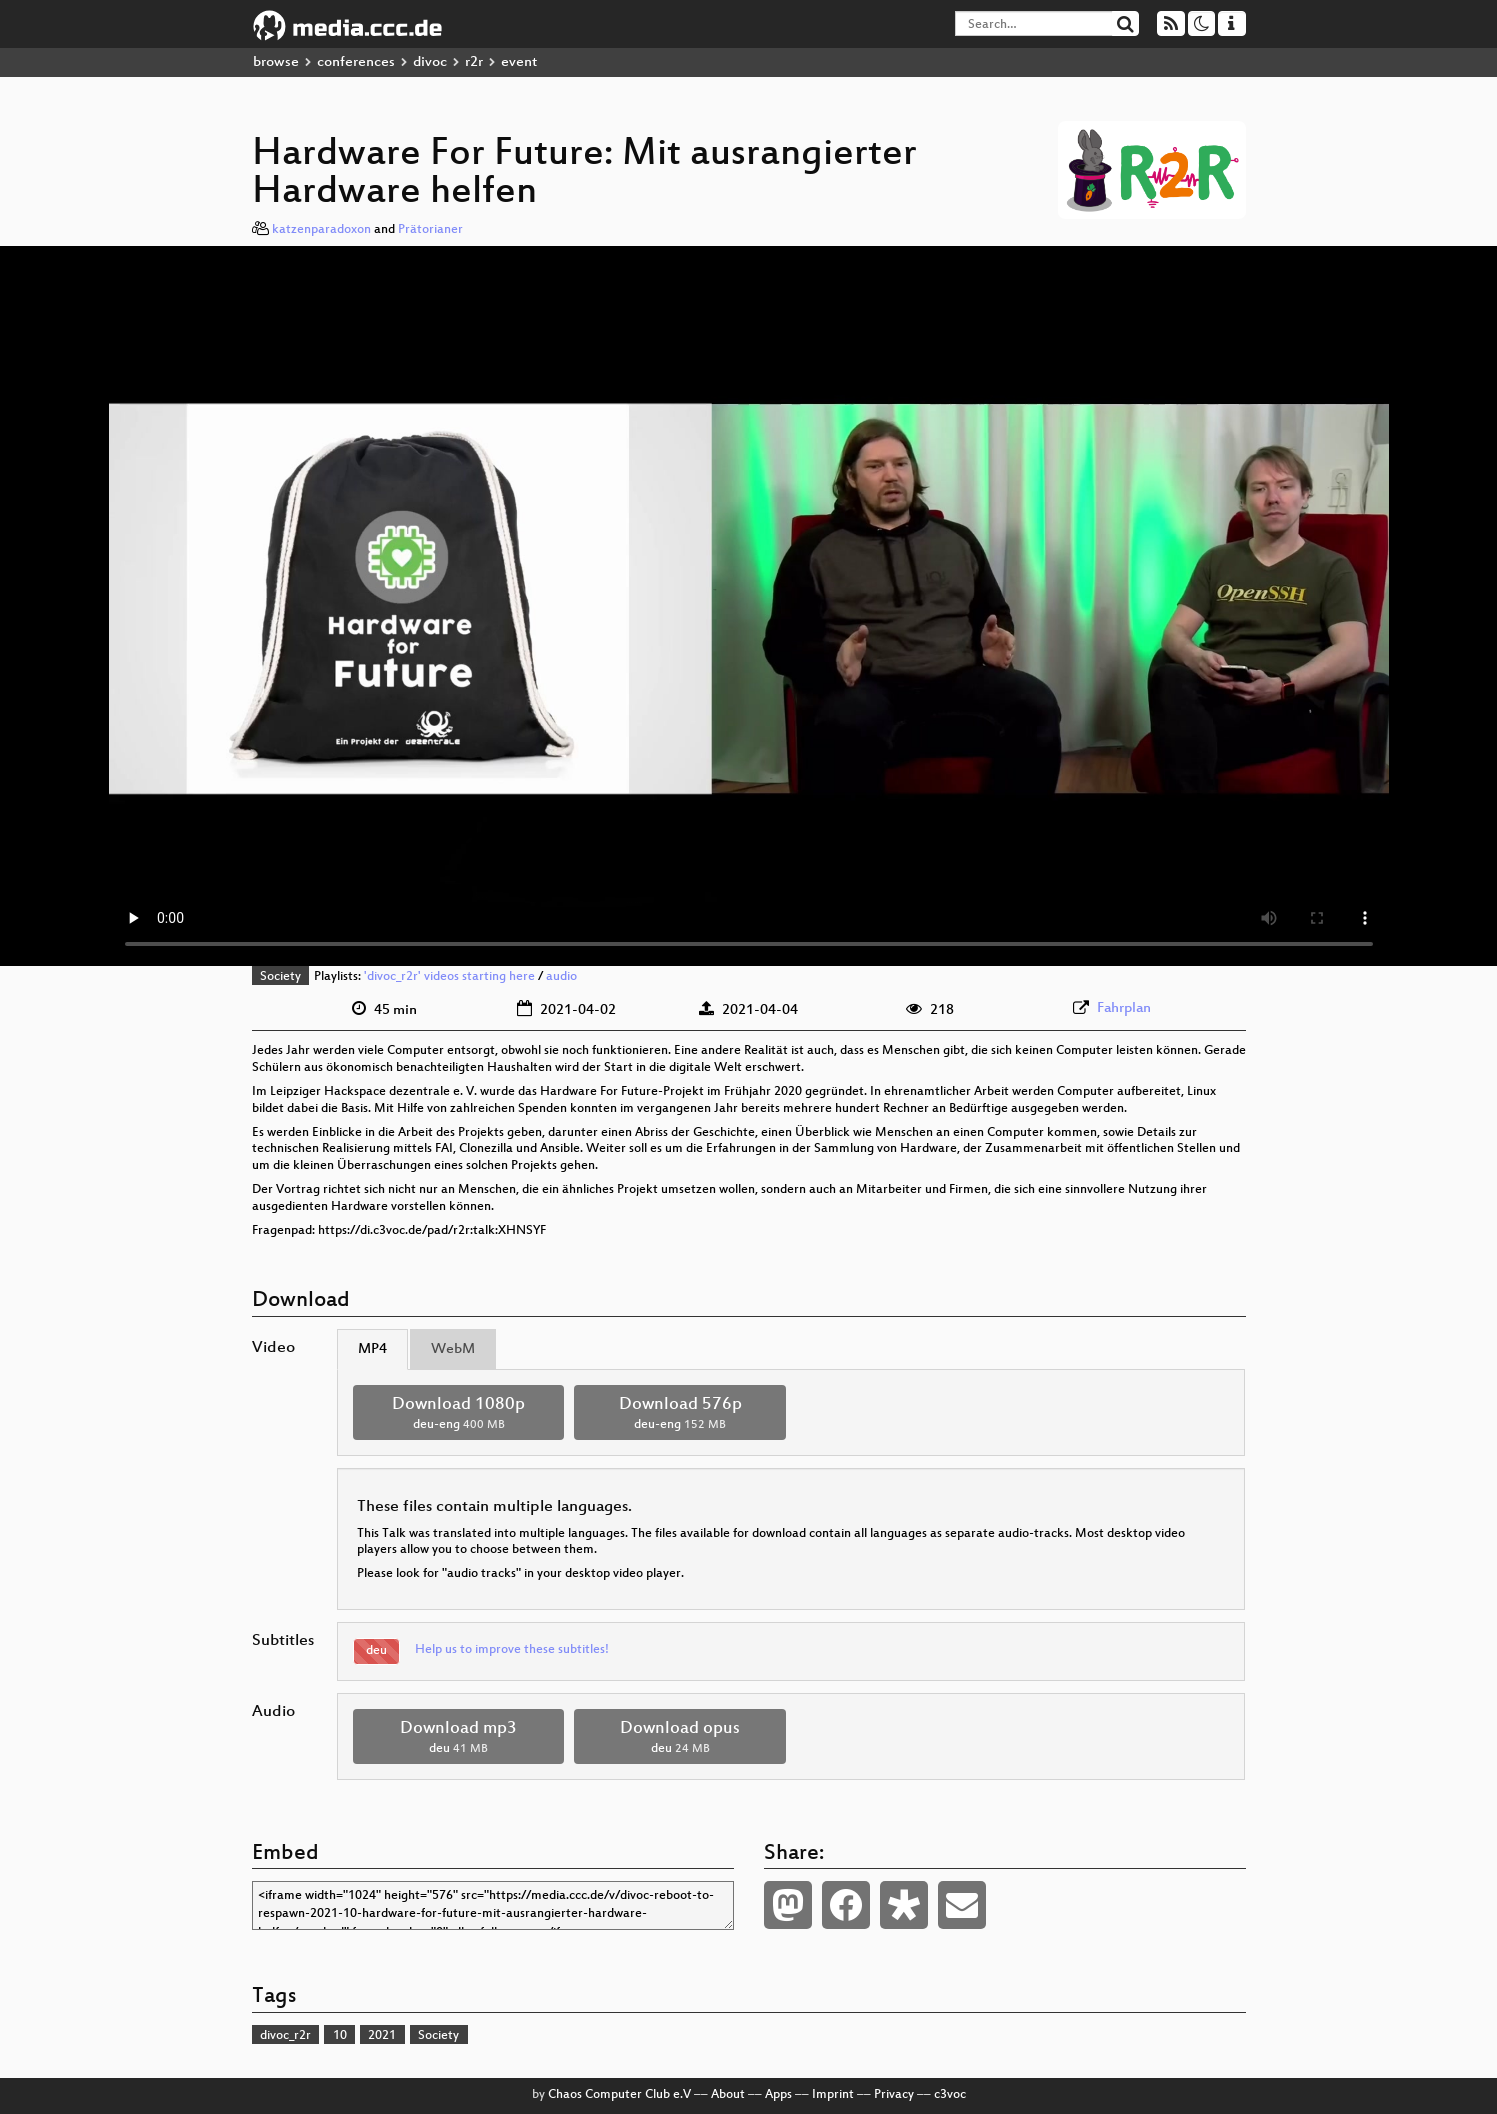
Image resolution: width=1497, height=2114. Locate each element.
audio (561, 977)
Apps (778, 2095)
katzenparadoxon (321, 230)
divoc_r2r (285, 2036)
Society (280, 977)
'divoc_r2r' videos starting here (449, 977)
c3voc (950, 2095)
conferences (356, 62)
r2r (474, 62)
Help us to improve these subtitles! (512, 1650)
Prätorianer (430, 230)
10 (340, 2036)
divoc (430, 62)
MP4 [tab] (372, 1349)
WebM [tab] (453, 1349)
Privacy (894, 2095)
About (728, 2095)
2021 (382, 2036)
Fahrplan (1124, 1008)
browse (276, 62)
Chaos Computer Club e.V (619, 2095)
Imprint (833, 2095)
